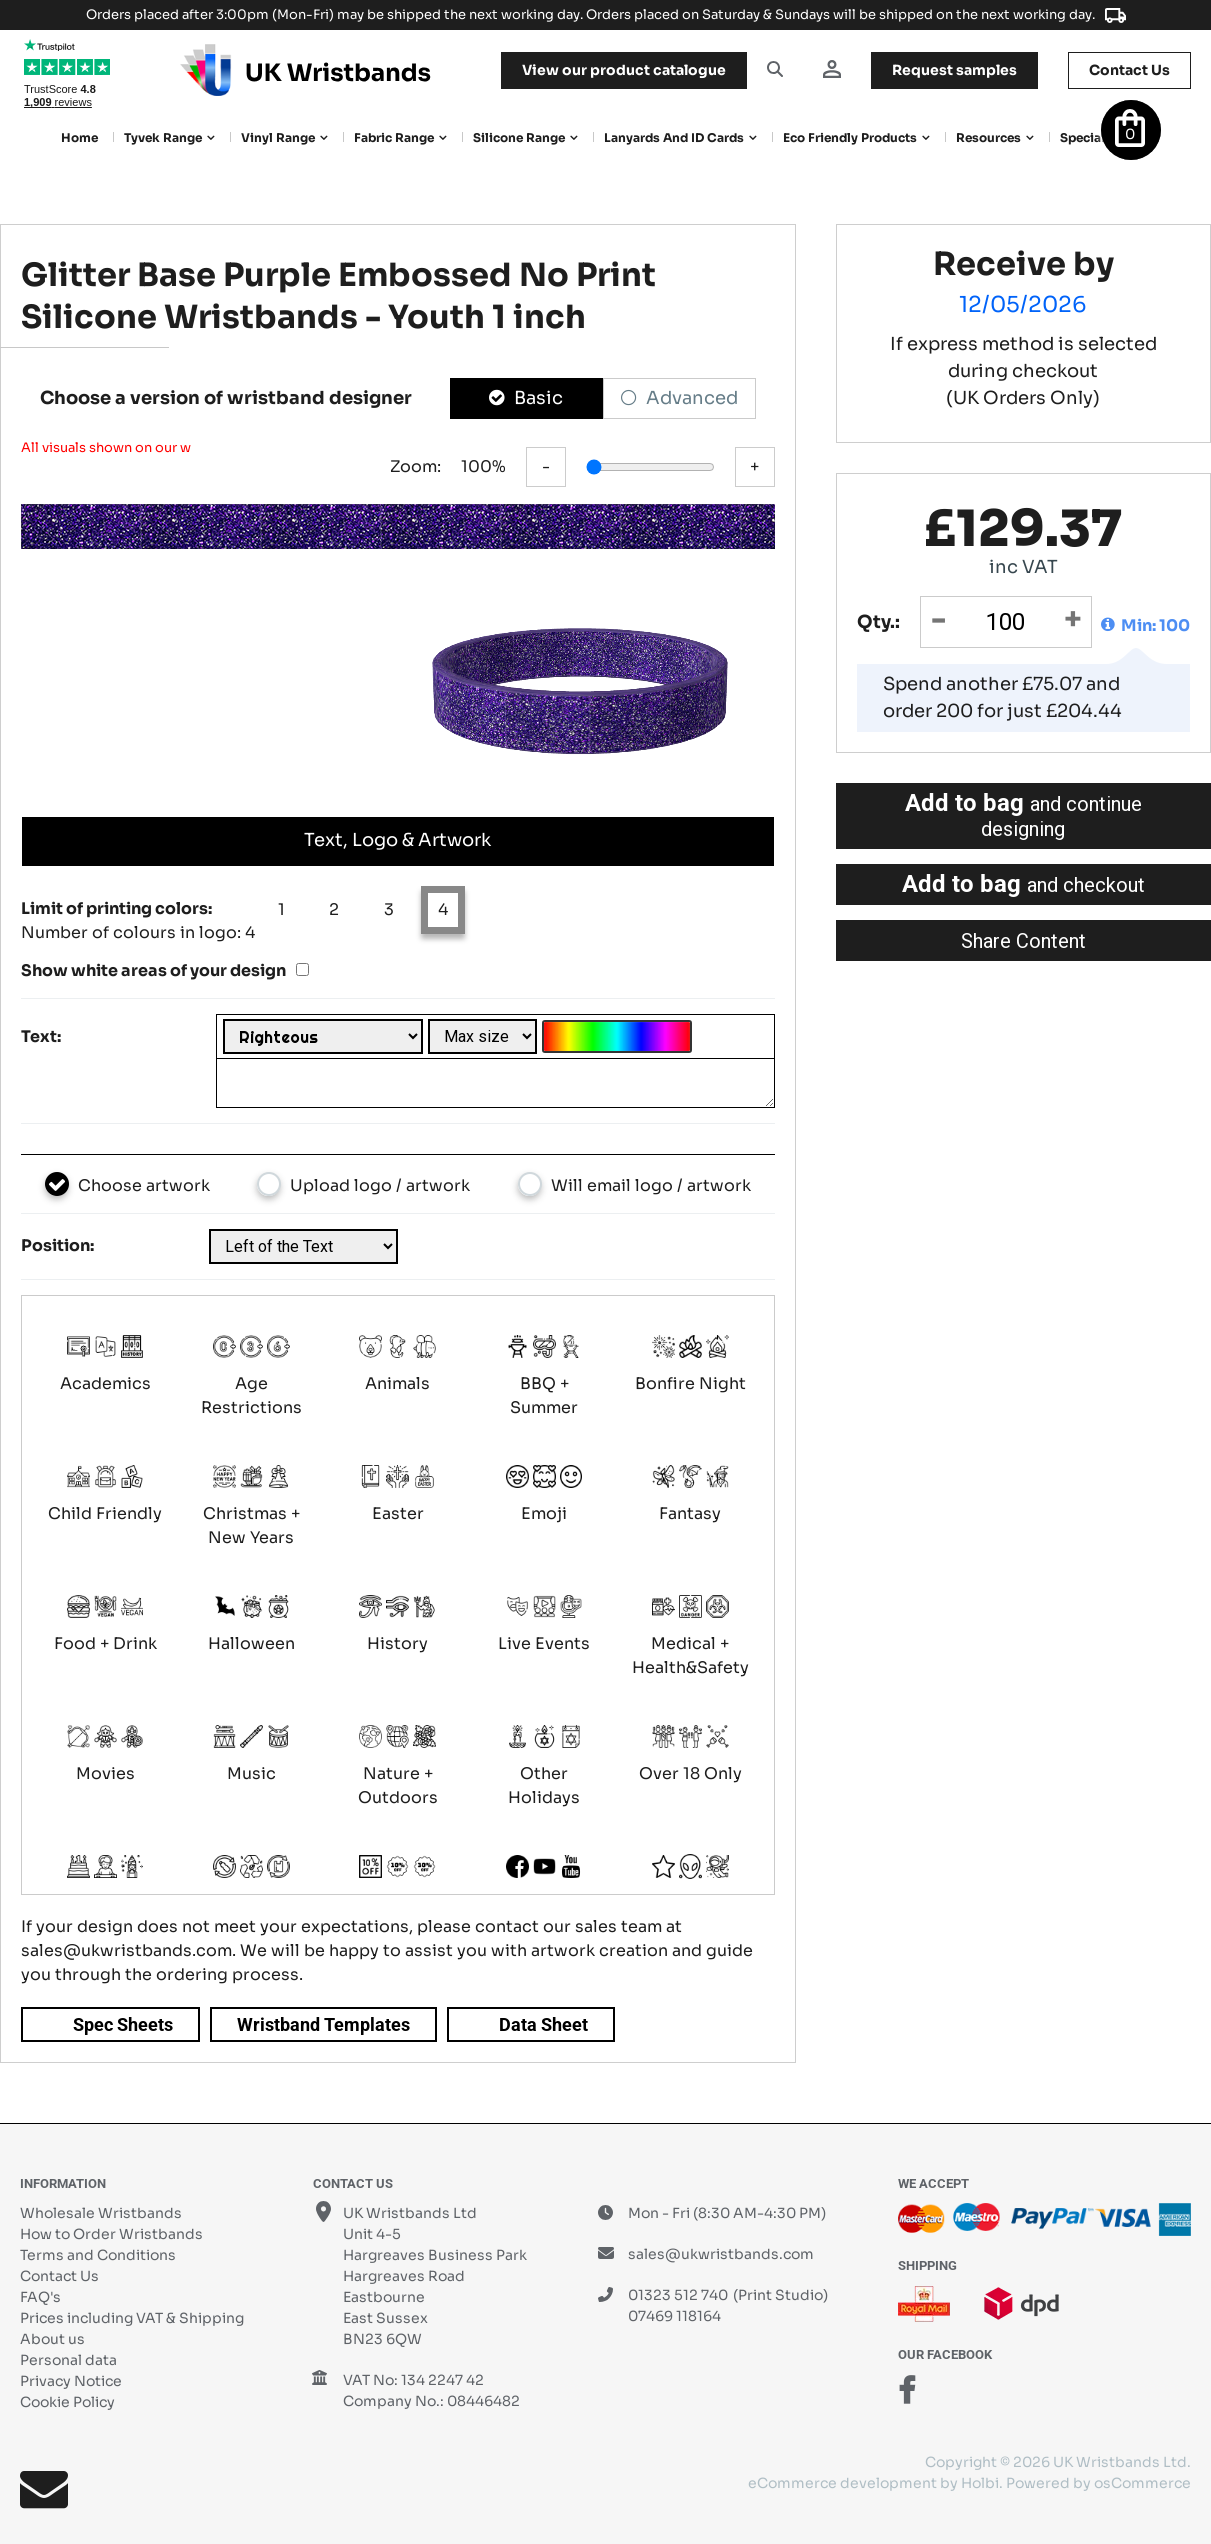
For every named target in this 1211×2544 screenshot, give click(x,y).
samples (954, 70)
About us (52, 2339)
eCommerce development (842, 2483)
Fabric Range (394, 137)
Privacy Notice (71, 2381)
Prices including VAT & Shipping (132, 2318)
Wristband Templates (323, 2024)
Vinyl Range (278, 137)
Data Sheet (543, 2024)
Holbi (980, 2483)
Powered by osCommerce (1098, 2483)
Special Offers (1103, 137)
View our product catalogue (624, 70)
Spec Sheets (123, 2024)
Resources (988, 137)
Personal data (68, 2360)
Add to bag (1023, 815)
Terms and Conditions (98, 2255)
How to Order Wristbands (111, 2234)
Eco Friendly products (850, 137)
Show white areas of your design (153, 970)
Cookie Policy (67, 2402)
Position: (57, 1245)
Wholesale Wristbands (101, 2213)
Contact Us (59, 2276)
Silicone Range (519, 137)
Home (79, 137)
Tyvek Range (163, 137)
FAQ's (40, 2297)
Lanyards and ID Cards (674, 137)
